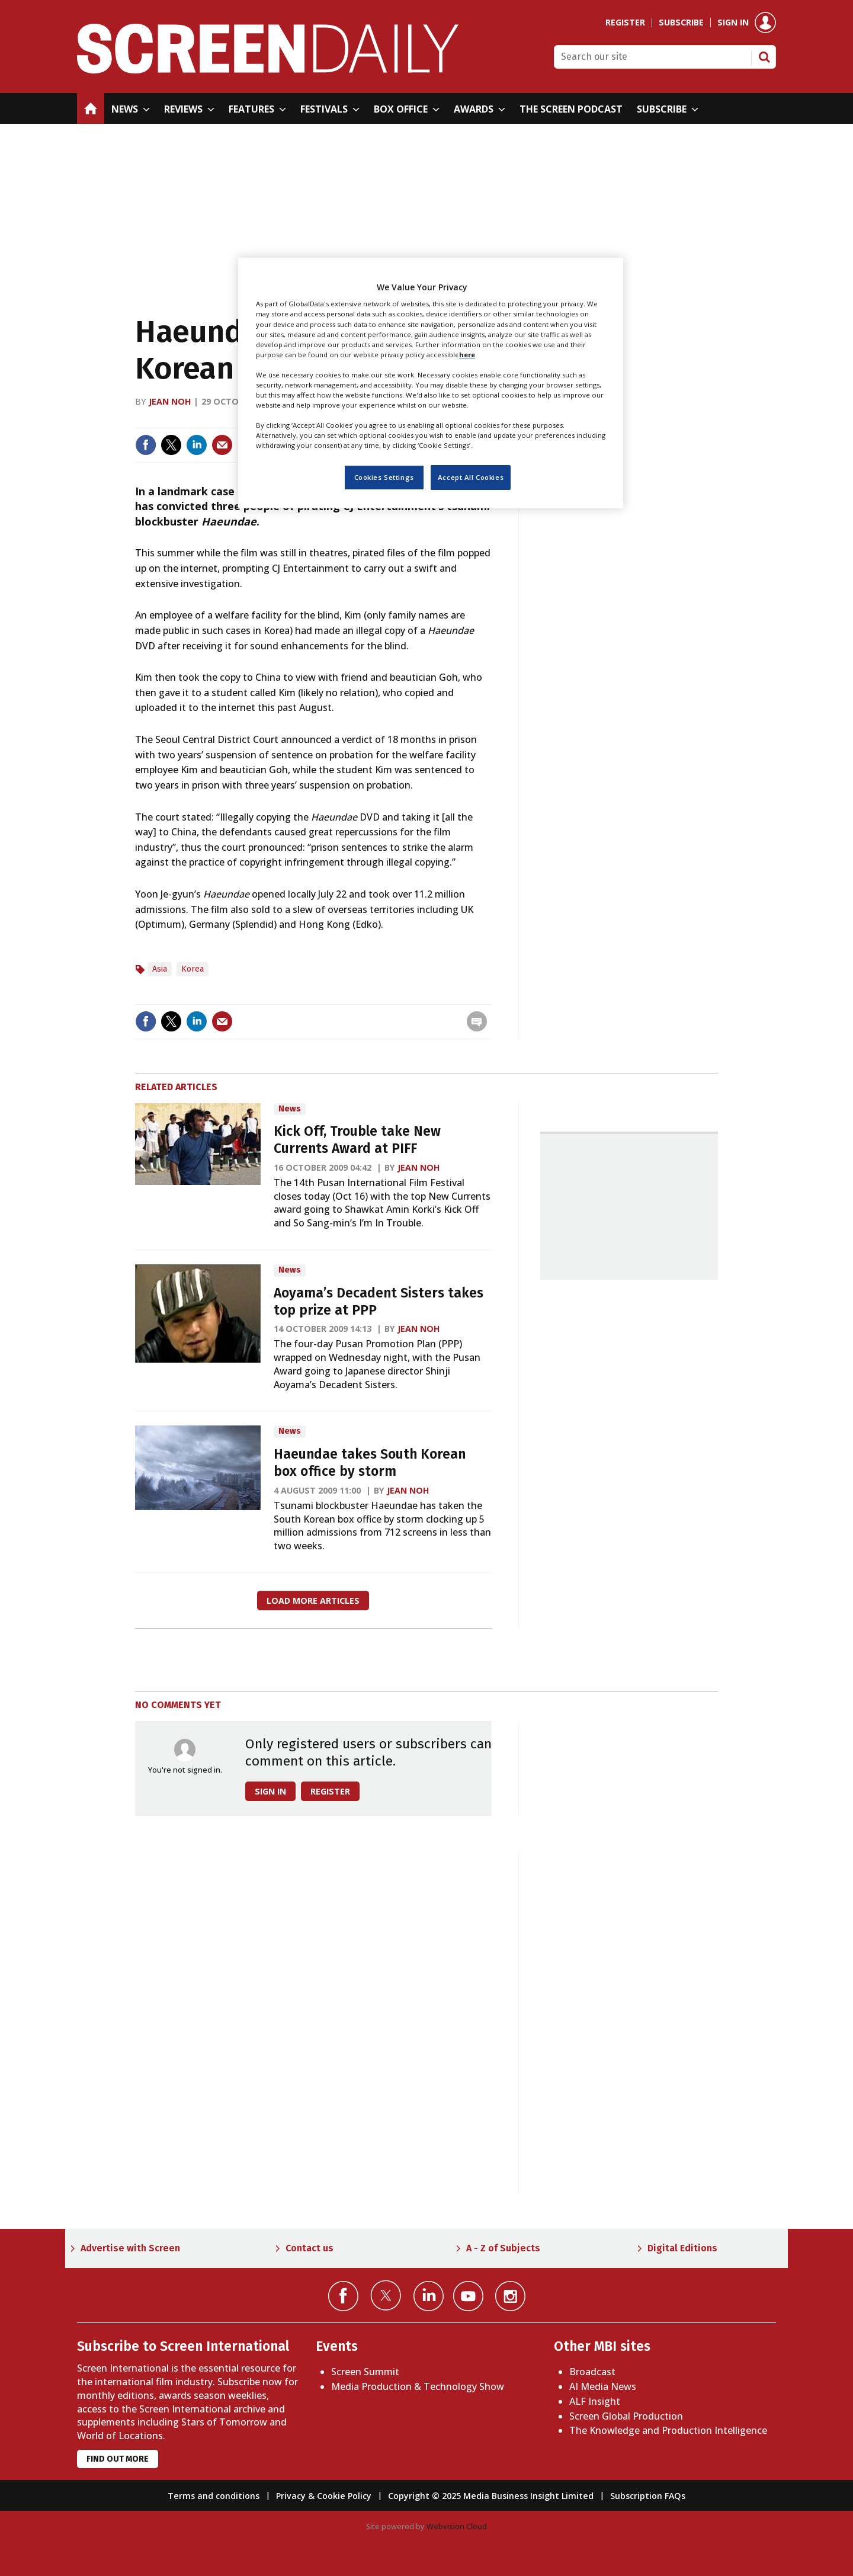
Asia (159, 969)
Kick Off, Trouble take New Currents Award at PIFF (357, 1139)
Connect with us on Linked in (428, 2296)
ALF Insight (594, 2401)
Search (764, 56)
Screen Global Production (626, 2416)
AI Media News (602, 2386)
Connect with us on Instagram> (510, 2296)
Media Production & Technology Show (417, 2386)
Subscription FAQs (647, 2495)
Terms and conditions (213, 2495)
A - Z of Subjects (503, 2248)
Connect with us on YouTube (468, 2296)
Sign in (733, 22)
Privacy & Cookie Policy (323, 2495)
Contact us (309, 2248)
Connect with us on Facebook (343, 2296)
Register (625, 22)
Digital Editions (682, 2248)
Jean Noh (170, 401)
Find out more (117, 2459)
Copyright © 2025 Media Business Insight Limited (491, 2495)
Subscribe (681, 22)
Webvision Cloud (456, 2526)
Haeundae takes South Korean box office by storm (370, 1462)
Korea (192, 969)
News (289, 1109)
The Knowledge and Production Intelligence (668, 2430)
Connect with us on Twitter (386, 2295)
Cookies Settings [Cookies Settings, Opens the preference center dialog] (384, 477)
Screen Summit (365, 2371)
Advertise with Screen (130, 2248)
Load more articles (313, 1600)
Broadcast (592, 2371)
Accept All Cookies (471, 477)
